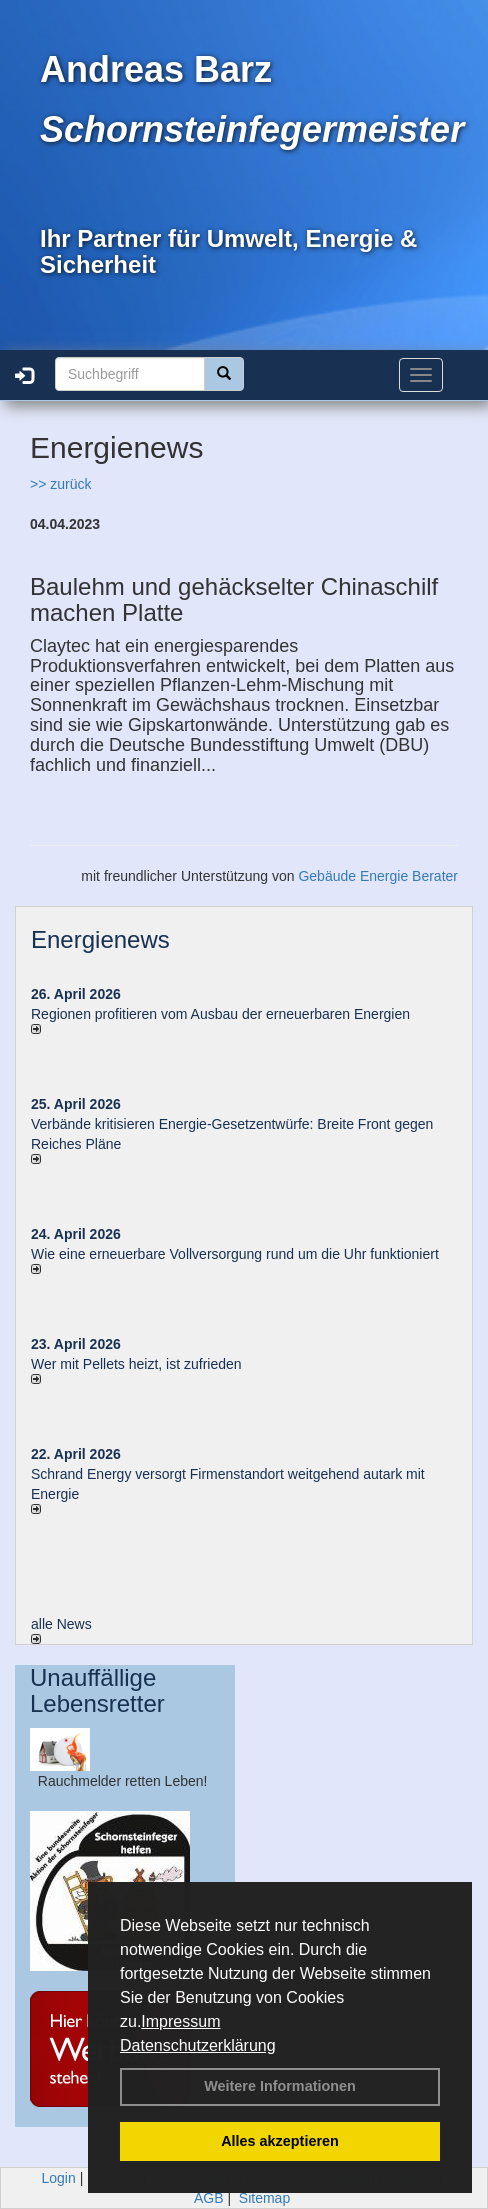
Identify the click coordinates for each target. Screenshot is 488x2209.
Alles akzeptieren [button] (280, 2141)
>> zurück (60, 484)
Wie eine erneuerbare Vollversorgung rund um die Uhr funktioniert (235, 1254)
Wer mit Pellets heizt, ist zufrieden (136, 1364)
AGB (209, 2198)
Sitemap (264, 2198)
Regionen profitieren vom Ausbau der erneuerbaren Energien (220, 1014)
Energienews (100, 939)
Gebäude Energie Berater (378, 876)
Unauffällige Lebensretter (97, 1690)
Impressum (180, 2021)
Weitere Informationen (280, 2086)
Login (59, 2178)
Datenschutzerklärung (198, 2045)
